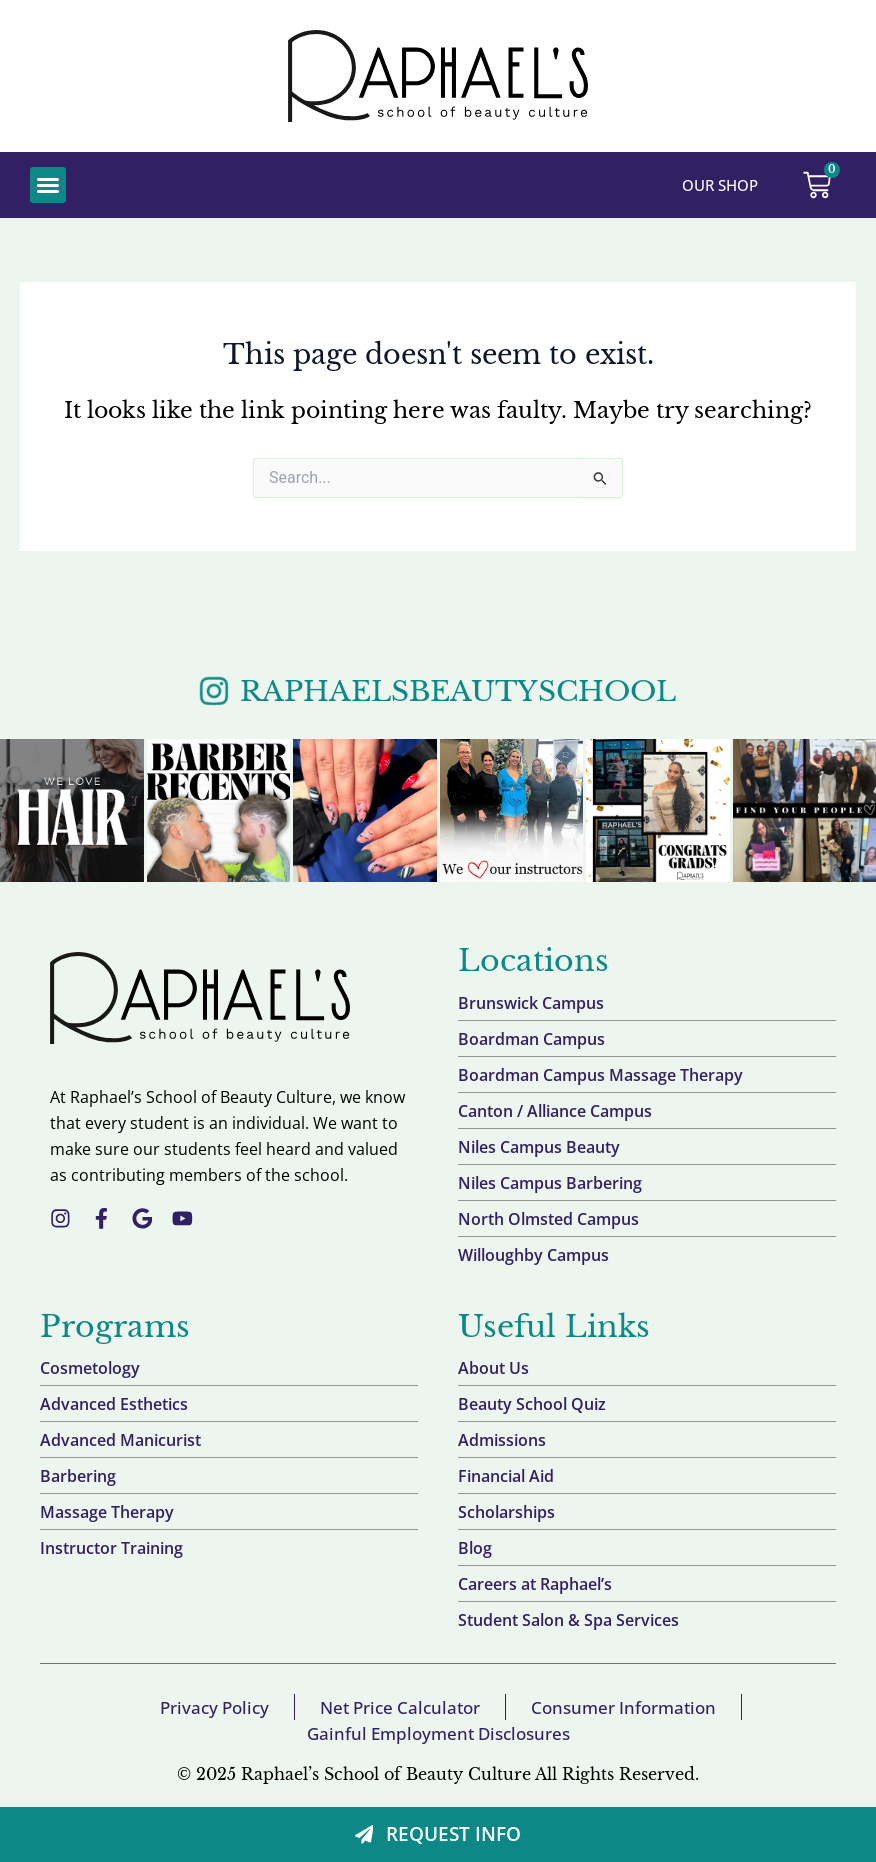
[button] (48, 185)
